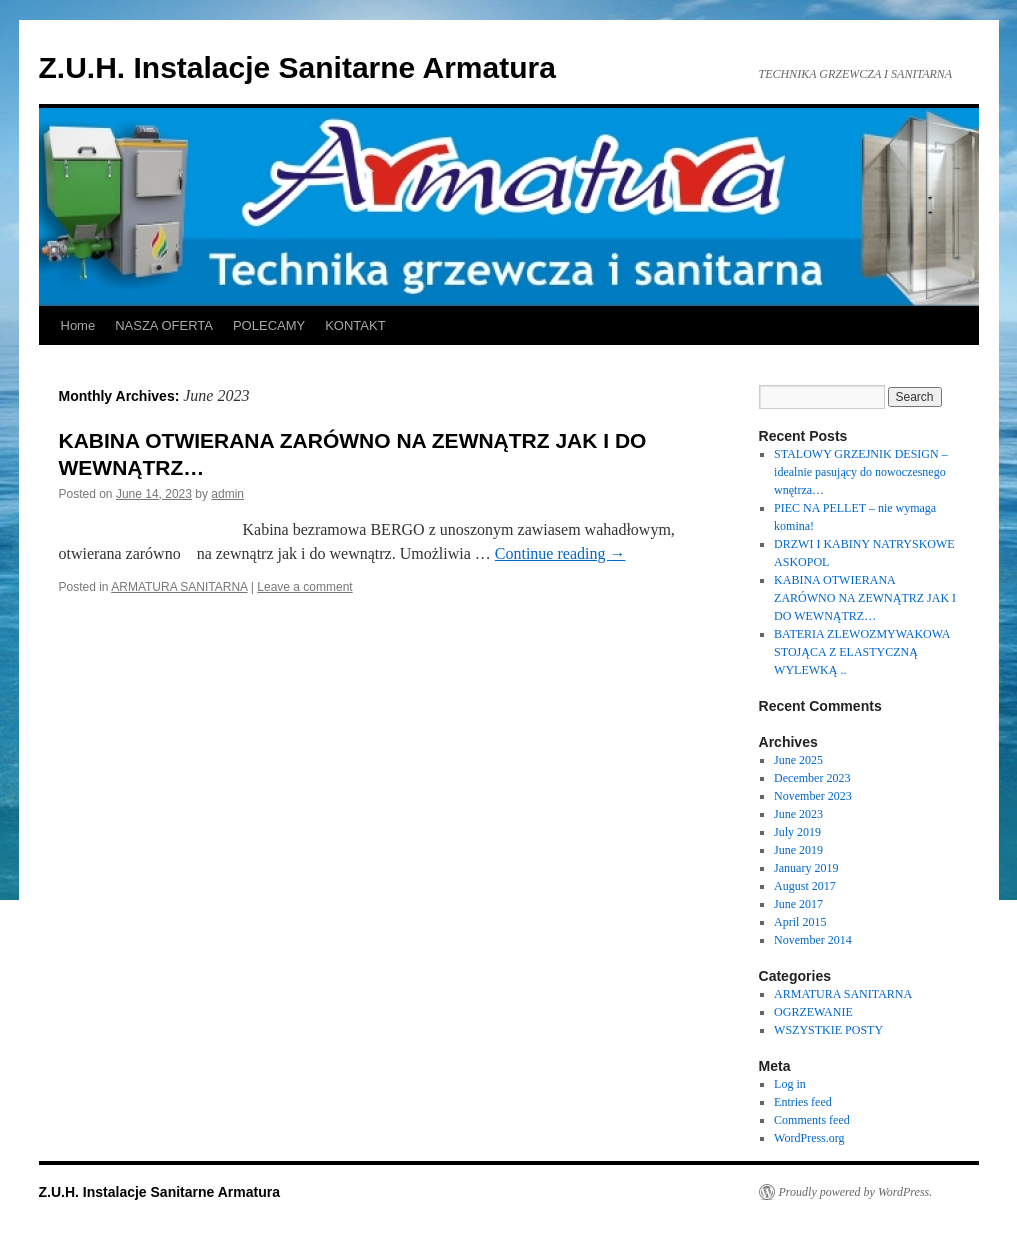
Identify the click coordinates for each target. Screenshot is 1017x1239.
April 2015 (800, 922)
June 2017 (798, 904)
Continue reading (560, 553)
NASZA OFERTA (164, 325)
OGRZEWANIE (813, 1012)
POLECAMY (269, 325)
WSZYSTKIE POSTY (828, 1030)
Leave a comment (304, 587)
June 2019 (798, 850)
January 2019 (806, 868)
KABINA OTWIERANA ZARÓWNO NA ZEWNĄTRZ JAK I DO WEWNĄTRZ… (865, 598)
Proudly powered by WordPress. (856, 1192)
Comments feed (812, 1120)
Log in (790, 1084)
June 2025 (798, 760)
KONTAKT (355, 325)
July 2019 (797, 832)
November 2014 (813, 940)
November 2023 (813, 796)
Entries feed (803, 1102)
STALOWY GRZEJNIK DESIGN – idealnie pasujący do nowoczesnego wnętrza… (861, 472)
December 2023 (812, 778)
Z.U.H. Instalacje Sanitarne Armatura (297, 67)
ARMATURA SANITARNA (179, 587)
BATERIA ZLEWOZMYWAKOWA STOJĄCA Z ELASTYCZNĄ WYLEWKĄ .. (862, 652)
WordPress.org (809, 1138)
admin (227, 494)
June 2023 (798, 814)
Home (78, 325)
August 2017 (805, 886)
